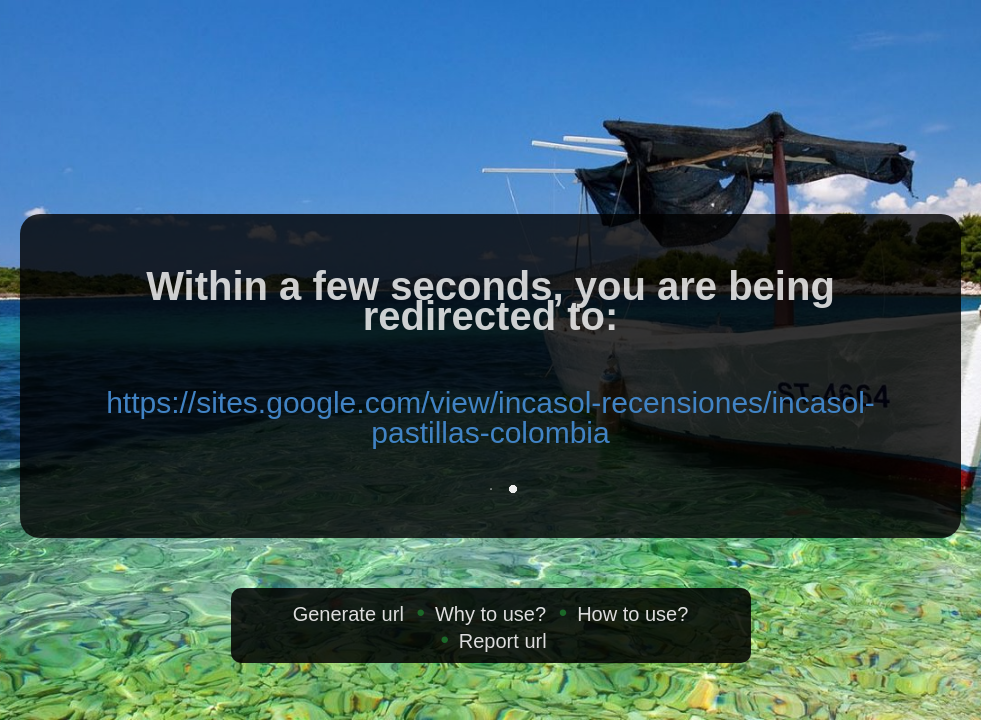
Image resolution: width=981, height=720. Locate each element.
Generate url (348, 614)
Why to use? (490, 614)
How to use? (632, 614)
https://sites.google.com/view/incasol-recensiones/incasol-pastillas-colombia (490, 417)
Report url (503, 641)
